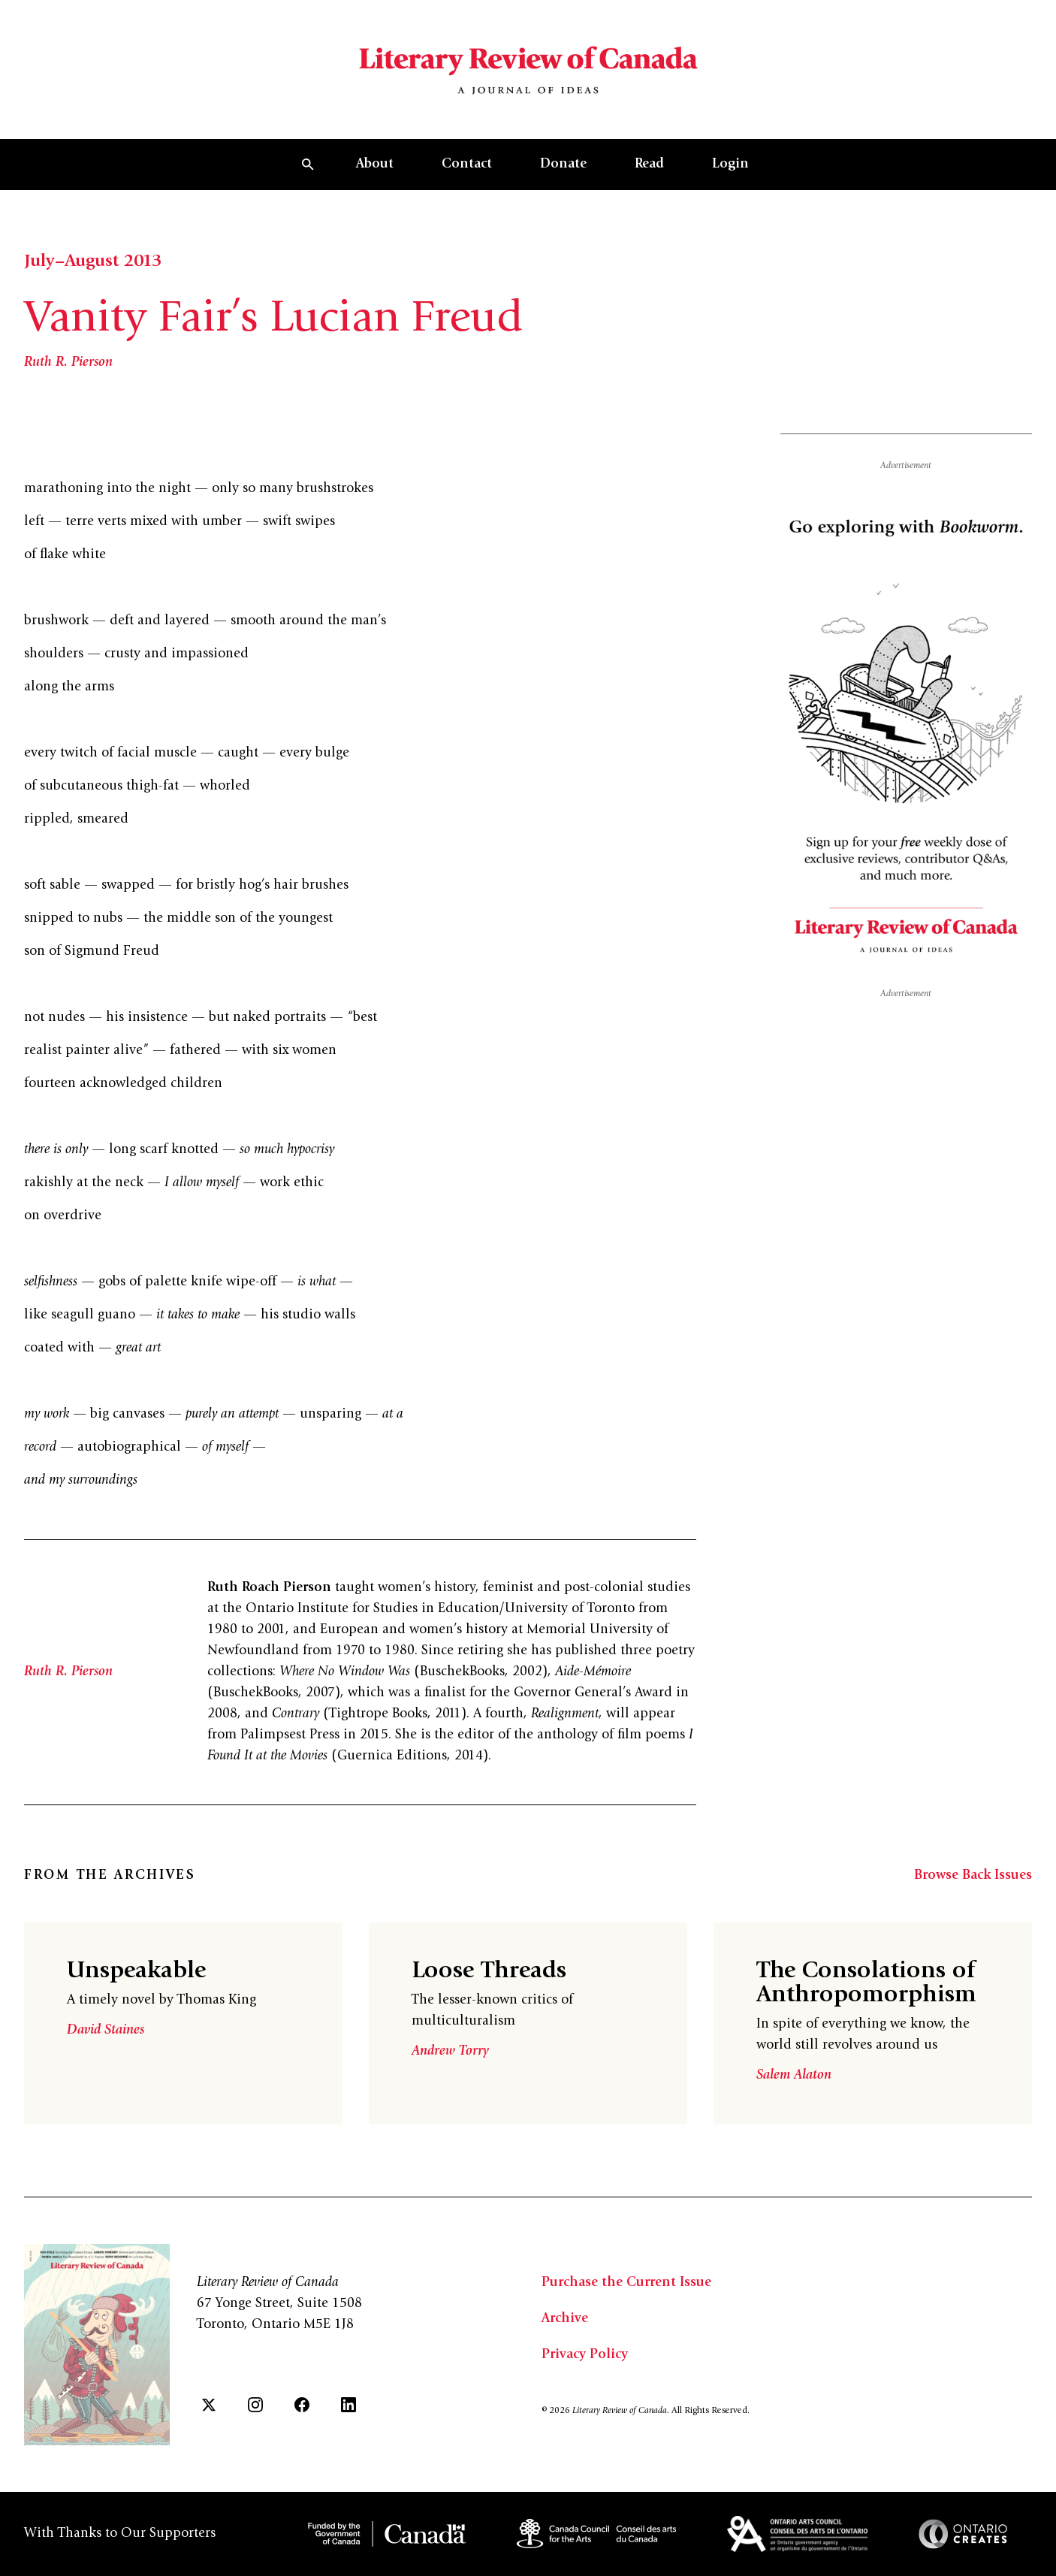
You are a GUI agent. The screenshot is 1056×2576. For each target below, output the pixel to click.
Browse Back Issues (973, 1876)
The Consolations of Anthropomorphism (866, 1984)
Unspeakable (136, 1972)
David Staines (105, 2030)
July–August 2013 (92, 262)
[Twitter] (209, 2405)
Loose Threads (489, 1972)
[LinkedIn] (348, 2405)
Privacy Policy (585, 2355)
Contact (467, 164)
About (375, 164)
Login (730, 164)
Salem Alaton (793, 2075)
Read (649, 164)
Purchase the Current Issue (626, 2283)
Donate (563, 164)
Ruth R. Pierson (68, 363)
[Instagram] (255, 2405)
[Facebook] (302, 2405)
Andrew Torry (450, 2051)
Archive (565, 2319)
